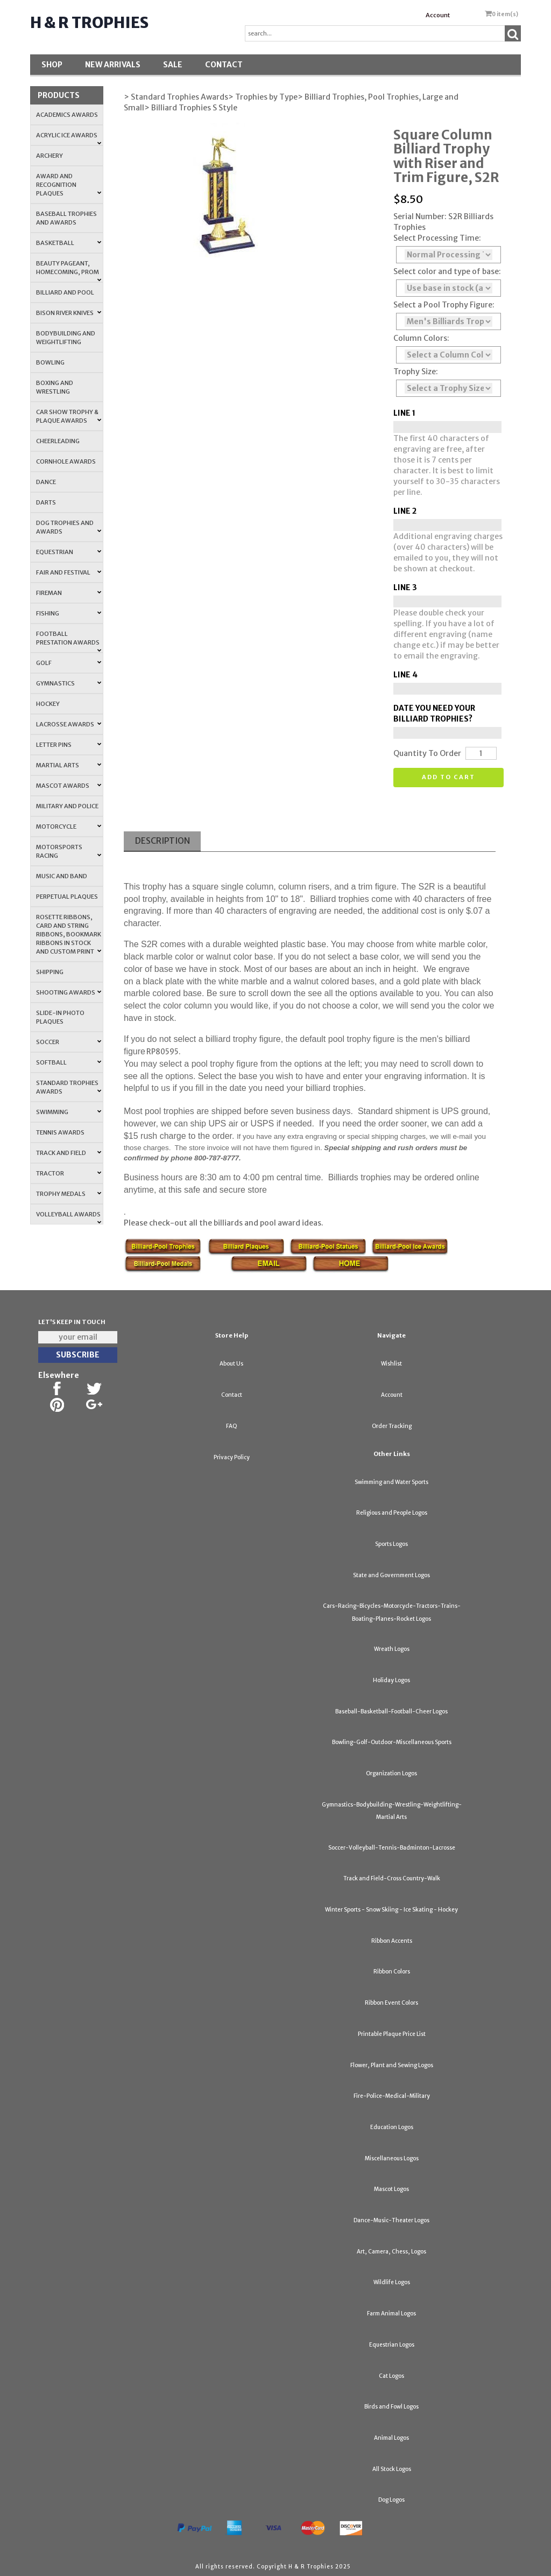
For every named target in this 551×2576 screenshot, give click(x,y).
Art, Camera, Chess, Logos (391, 2251)
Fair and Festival (68, 572)
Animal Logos (391, 2437)
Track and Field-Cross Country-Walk (391, 1878)
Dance (46, 482)
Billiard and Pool (65, 292)
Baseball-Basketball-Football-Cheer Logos (391, 1711)
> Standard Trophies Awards (176, 97)
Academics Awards (67, 114)
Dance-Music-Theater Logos (391, 2220)
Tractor (68, 1173)
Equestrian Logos (391, 2344)
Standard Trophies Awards (68, 1087)
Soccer (68, 1042)
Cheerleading (58, 441)
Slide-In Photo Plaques (60, 1017)
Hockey (48, 704)
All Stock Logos (391, 2469)
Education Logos (391, 2127)
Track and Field (68, 1153)
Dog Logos (391, 2499)
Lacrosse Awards (68, 724)
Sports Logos (391, 1544)
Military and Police (67, 806)
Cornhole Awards (66, 461)
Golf (68, 663)
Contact (224, 64)
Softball (68, 1062)
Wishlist (391, 1363)
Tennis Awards (60, 1132)
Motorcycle (68, 826)
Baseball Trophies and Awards (66, 218)
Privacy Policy (232, 1457)
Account (438, 15)
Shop (51, 64)
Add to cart (448, 777)
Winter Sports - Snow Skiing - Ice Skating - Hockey (391, 1909)
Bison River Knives (68, 313)
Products (59, 95)
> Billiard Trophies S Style (190, 108)
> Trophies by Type (263, 97)
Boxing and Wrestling (54, 387)
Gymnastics (68, 683)
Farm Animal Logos (391, 2313)
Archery (49, 155)
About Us (231, 1363)
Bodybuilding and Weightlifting (65, 338)
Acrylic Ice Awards (68, 138)
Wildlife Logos (391, 2282)
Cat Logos (391, 2375)
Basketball (68, 243)
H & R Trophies (89, 22)
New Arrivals (112, 64)
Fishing (68, 613)
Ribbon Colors (391, 1971)
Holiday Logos (391, 1680)
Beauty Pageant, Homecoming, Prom (68, 271)
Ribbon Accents (391, 1940)
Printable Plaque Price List (392, 2034)
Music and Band (61, 876)
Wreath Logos (391, 1649)
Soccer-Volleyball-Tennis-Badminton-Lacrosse (391, 1847)
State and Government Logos (391, 1575)
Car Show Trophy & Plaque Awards (68, 416)
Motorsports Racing (68, 851)
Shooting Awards (68, 992)
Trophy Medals (68, 1194)
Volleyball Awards (68, 1217)
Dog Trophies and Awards (68, 527)
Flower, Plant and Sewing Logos (391, 2065)
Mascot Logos (391, 2189)
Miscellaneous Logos (392, 2158)
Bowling (50, 362)
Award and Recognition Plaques (68, 184)
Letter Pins (68, 744)
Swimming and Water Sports (391, 1482)
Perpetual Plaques (67, 896)
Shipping (49, 972)
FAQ (231, 1426)
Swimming (68, 1112)
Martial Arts (68, 765)
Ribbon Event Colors (391, 2002)
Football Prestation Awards (68, 641)
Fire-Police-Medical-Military (392, 2095)
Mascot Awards (68, 785)
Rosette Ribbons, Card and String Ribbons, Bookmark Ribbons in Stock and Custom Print (68, 934)
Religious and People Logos (391, 1512)
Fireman (68, 593)
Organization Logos (391, 1773)
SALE (172, 64)
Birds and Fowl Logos (391, 2406)
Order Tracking (392, 1426)
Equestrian (68, 552)
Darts (46, 502)
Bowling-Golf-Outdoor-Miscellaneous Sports (391, 1742)
